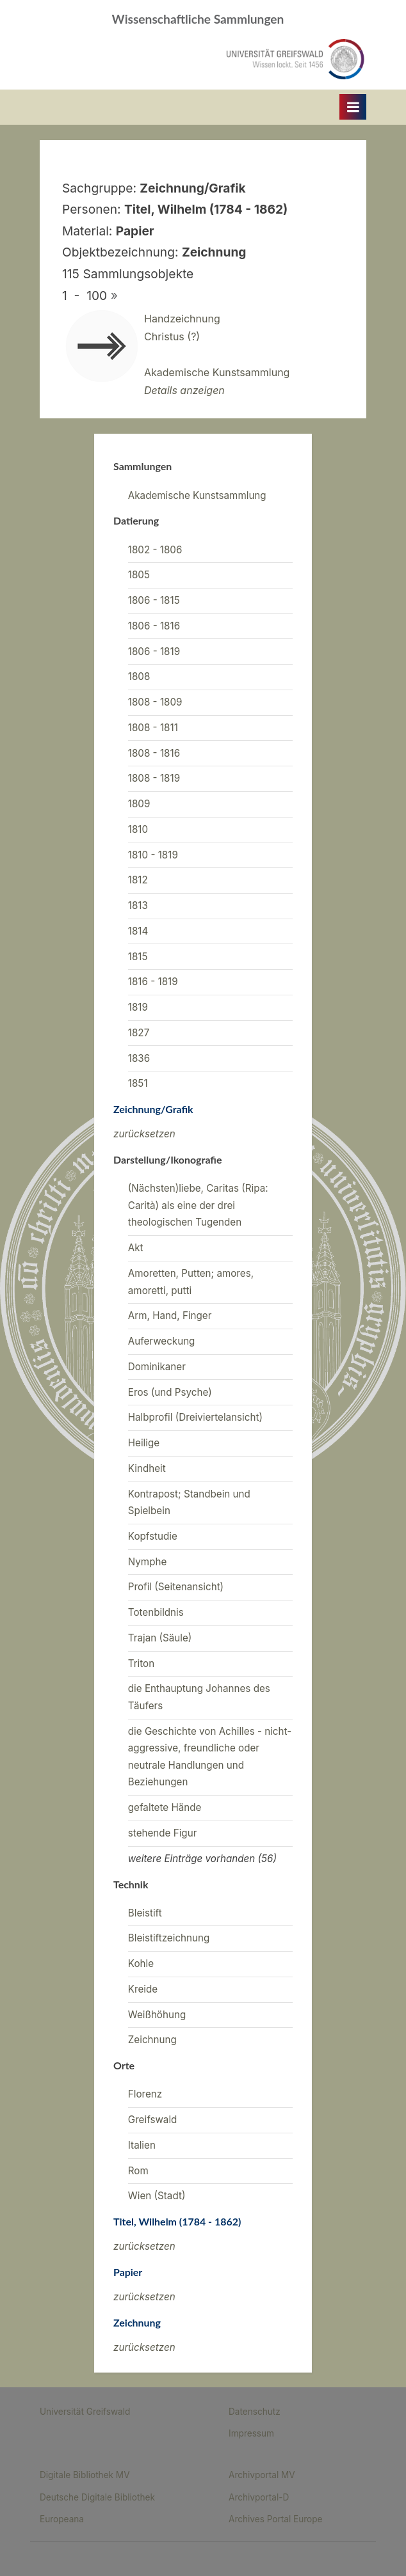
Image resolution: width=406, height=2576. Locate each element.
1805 (139, 575)
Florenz (145, 2094)
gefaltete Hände (165, 1807)
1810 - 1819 (153, 855)
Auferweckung (161, 1341)
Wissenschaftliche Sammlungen (198, 19)
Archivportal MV (262, 2475)
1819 (138, 1007)
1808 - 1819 (154, 778)
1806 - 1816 (154, 626)
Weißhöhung (157, 2015)
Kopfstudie (152, 1536)
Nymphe (147, 1562)
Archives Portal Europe (276, 2519)
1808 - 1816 (154, 753)
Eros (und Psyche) (170, 1392)
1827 (138, 1033)
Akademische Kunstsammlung (197, 495)
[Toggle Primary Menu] (352, 107)
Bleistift (145, 1913)
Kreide (143, 1989)
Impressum (251, 2433)
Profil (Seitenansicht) (175, 1587)
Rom (138, 2171)
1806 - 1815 (154, 600)
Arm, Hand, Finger (170, 1315)
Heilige (143, 1443)
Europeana (62, 2519)
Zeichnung (152, 2040)
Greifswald (152, 2120)
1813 (138, 905)
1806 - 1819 (154, 651)
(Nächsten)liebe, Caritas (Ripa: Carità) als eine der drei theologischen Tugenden (198, 1205)
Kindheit (147, 1468)
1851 (138, 1083)
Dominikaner (157, 1367)
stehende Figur (162, 1833)
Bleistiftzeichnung (168, 1938)
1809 (139, 804)
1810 (138, 829)
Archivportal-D (259, 2497)
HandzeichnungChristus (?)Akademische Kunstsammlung (216, 354)
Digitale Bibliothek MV (85, 2475)
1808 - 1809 (155, 702)
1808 (139, 676)
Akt (135, 1248)
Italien (142, 2145)
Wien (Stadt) (157, 2196)
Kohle (141, 1963)
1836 (139, 1058)
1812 (138, 880)
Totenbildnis (156, 1612)
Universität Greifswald (85, 2411)
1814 (138, 931)
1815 (138, 957)
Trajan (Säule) (160, 1638)
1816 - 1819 (153, 982)
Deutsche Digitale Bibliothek (97, 2497)
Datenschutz (254, 2411)
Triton (141, 1663)
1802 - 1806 (155, 550)
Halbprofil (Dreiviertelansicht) (195, 1417)
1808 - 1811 (153, 728)
